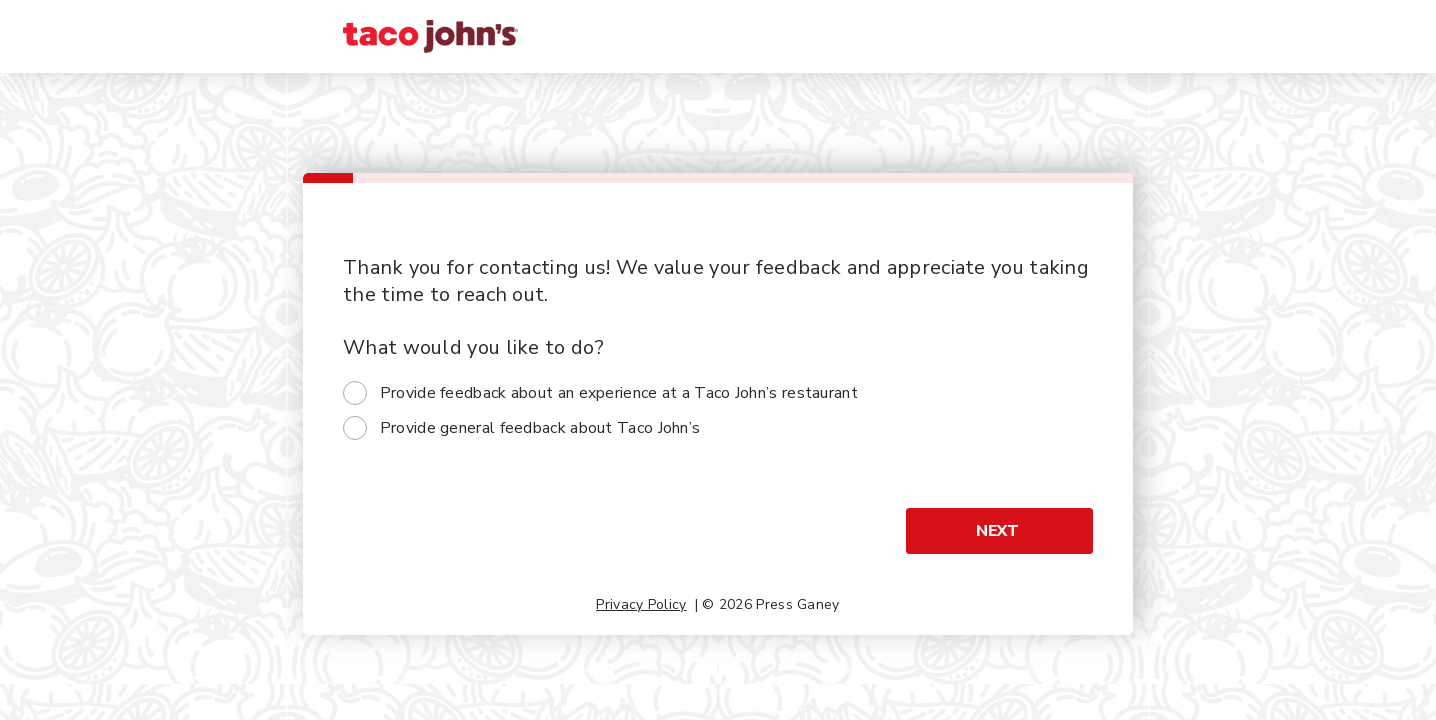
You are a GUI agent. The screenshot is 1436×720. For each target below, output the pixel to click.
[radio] (355, 393)
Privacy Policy (641, 604)
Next (997, 531)
